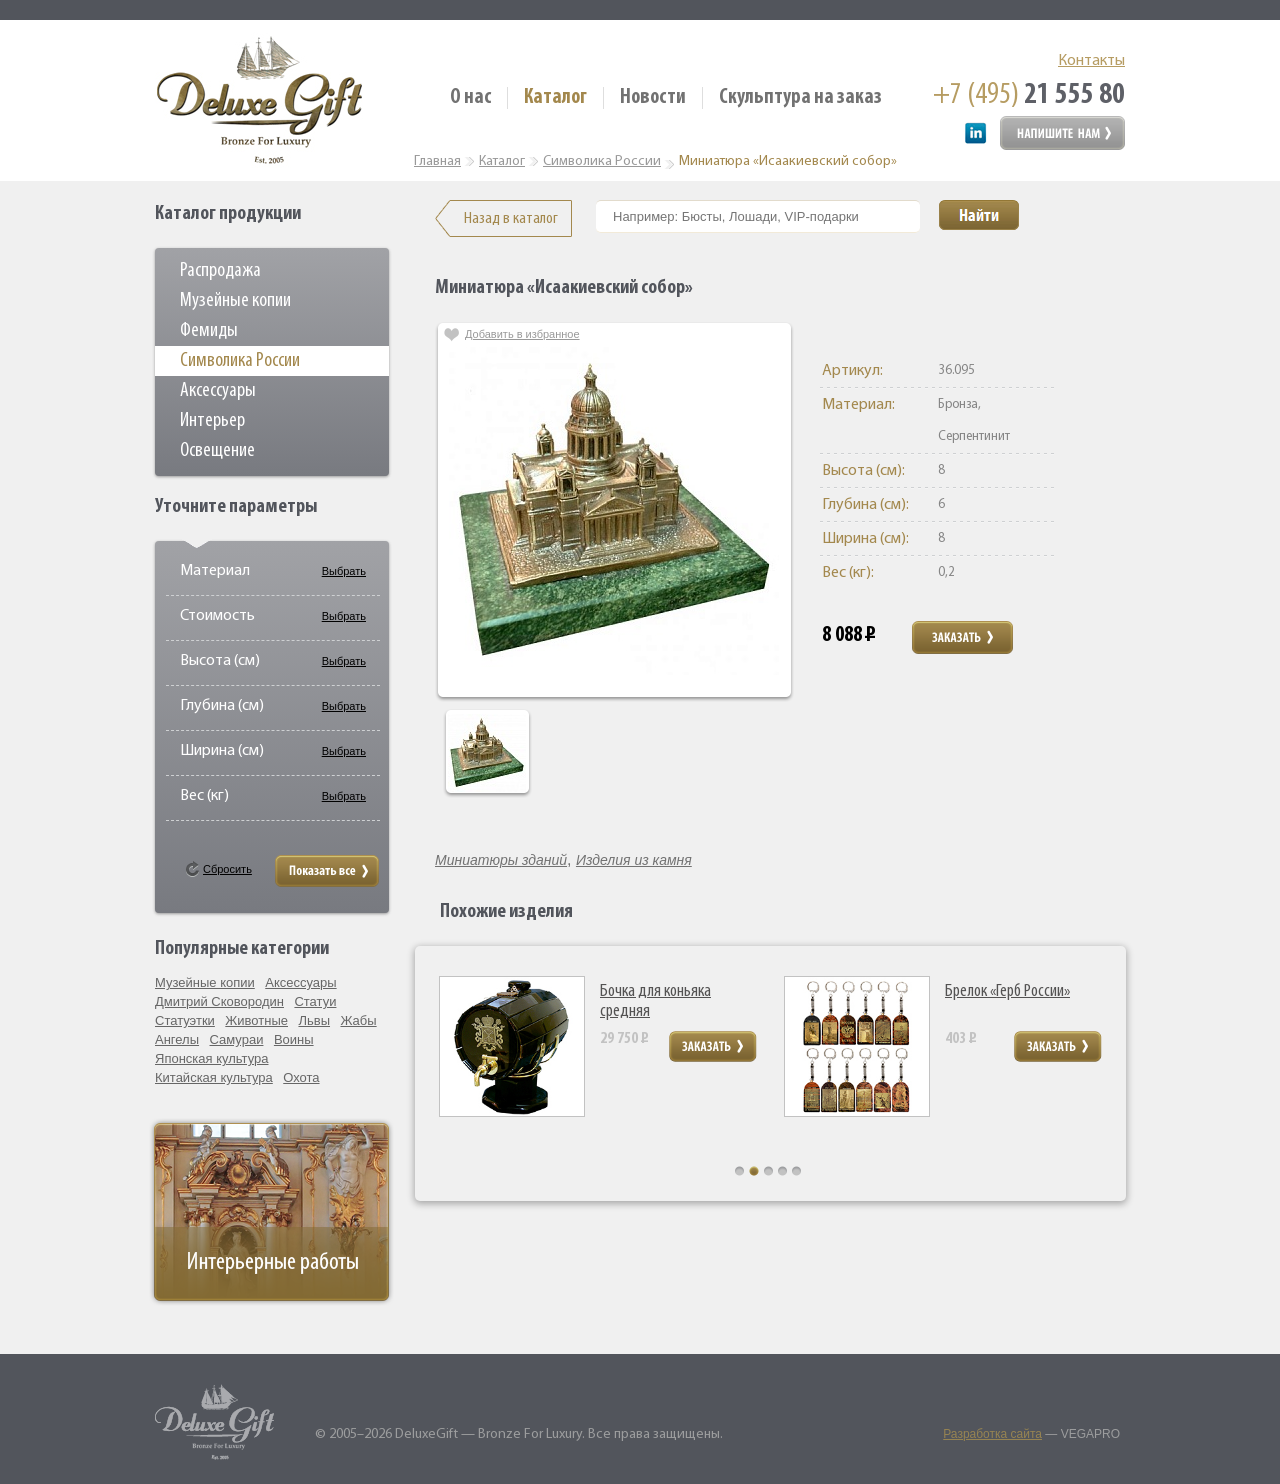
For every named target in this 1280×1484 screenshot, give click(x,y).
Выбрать (344, 571)
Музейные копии (235, 301)
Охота (301, 1077)
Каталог (555, 97)
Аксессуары (218, 391)
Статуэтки (185, 1020)
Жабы (358, 1020)
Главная (437, 161)
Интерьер (212, 421)
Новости (653, 97)
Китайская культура (214, 1077)
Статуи (315, 1001)
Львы (314, 1020)
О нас (470, 97)
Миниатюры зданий (501, 860)
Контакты (1091, 61)
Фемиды (209, 331)
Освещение (217, 451)
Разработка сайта (992, 1434)
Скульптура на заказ (800, 97)
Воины (294, 1039)
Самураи (237, 1039)
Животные (256, 1020)
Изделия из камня (634, 860)
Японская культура (212, 1058)
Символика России (240, 361)
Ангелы (177, 1039)
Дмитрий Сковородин (219, 1001)
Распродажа (220, 271)
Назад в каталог (511, 218)
